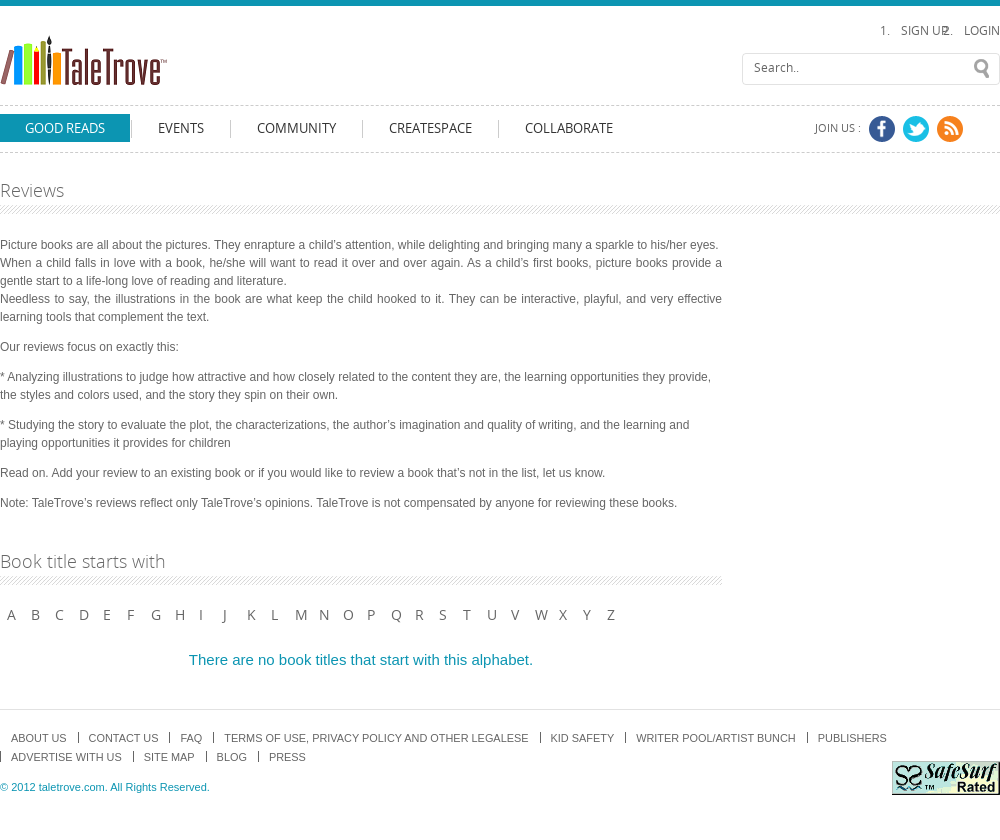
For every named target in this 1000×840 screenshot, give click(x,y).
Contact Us (124, 738)
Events (181, 128)
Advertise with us (66, 757)
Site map (169, 757)
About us (39, 738)
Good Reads (65, 128)
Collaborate (569, 128)
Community (296, 128)
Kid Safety (583, 738)
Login (982, 31)
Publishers (852, 738)
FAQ (191, 738)
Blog (232, 757)
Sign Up (924, 31)
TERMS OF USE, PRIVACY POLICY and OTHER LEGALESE (376, 738)
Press (287, 757)
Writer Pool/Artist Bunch (716, 738)
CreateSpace (430, 128)
